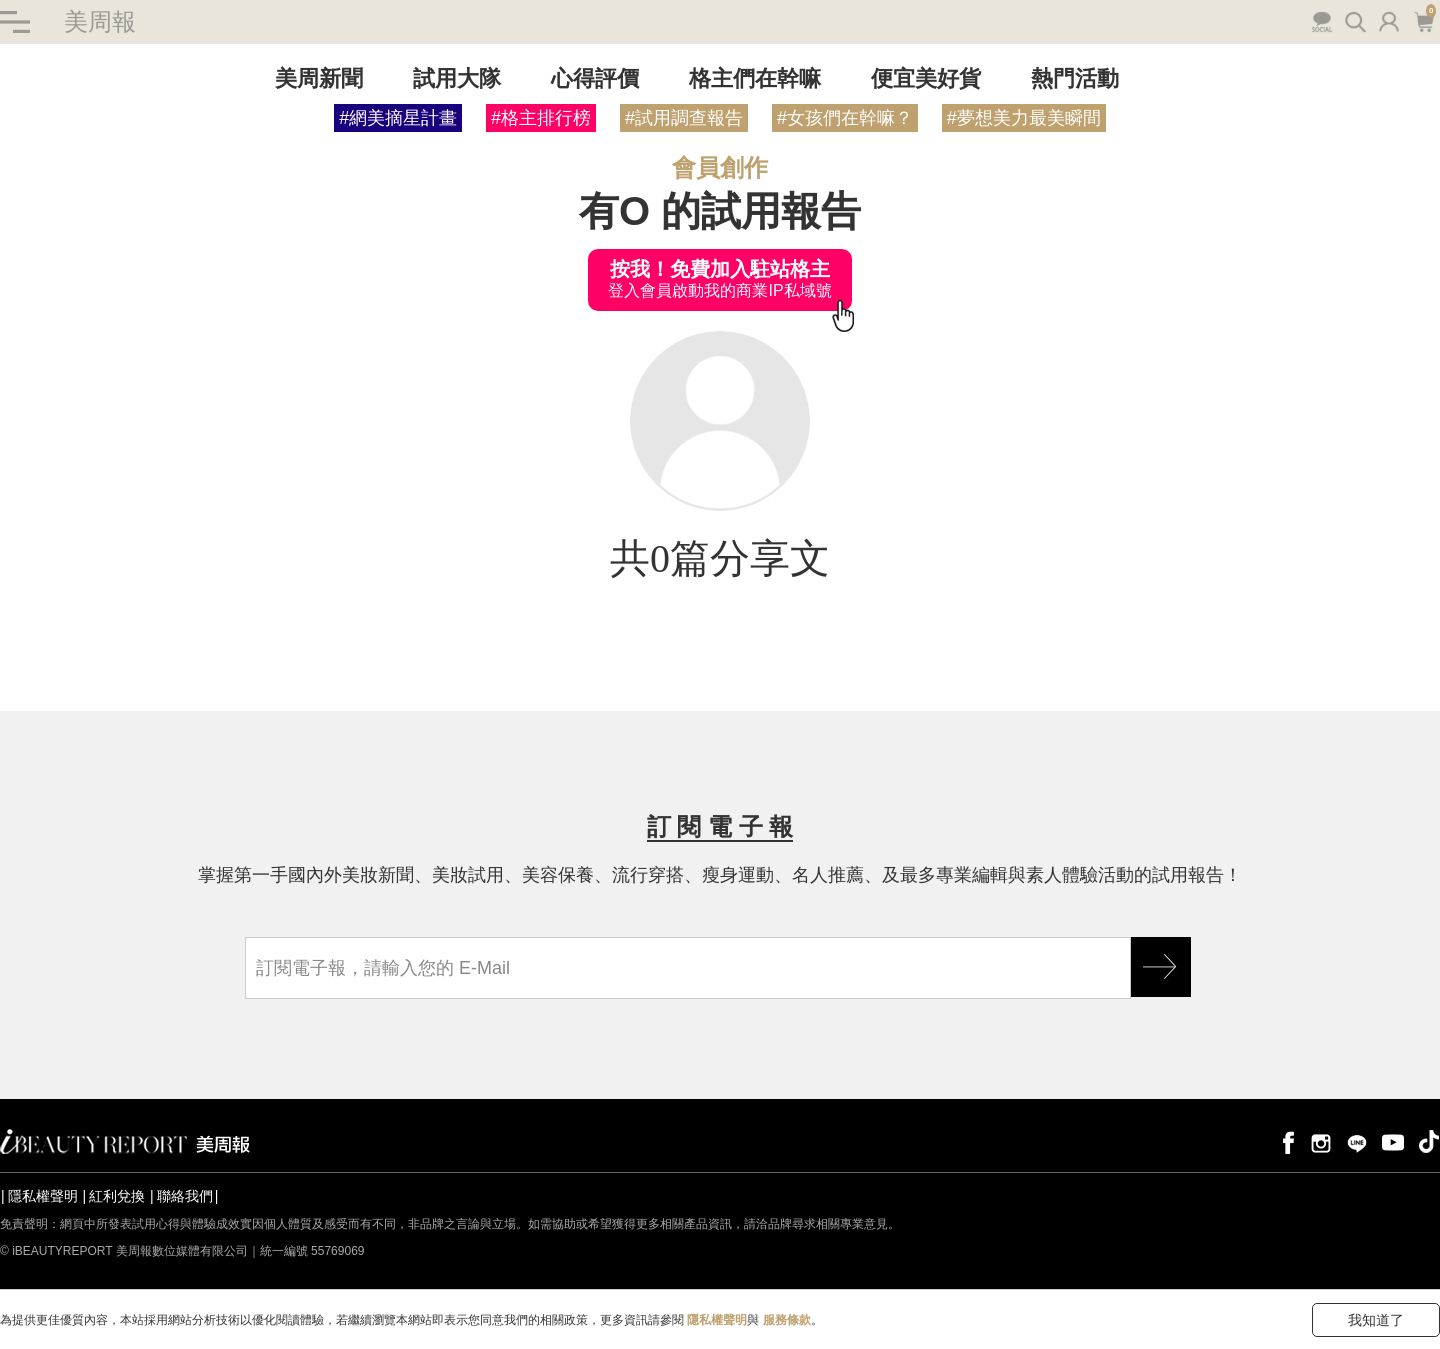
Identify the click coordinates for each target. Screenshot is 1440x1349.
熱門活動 (1075, 78)
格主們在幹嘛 (755, 78)
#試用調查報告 (684, 118)
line (1357, 1141)
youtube (1393, 1141)
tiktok (1429, 1141)
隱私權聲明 (43, 1196)
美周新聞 (319, 78)
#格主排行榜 (541, 118)
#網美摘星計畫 (398, 118)
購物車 (1423, 20)
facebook (1285, 1141)
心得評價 (595, 78)
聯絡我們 (185, 1196)
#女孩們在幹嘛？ (845, 118)
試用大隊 (457, 78)
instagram (1321, 1141)
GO (1161, 967)
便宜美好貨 (926, 78)
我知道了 (1376, 1320)
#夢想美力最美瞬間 (1024, 118)
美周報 (100, 21)
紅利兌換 (117, 1196)
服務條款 (787, 1320)
